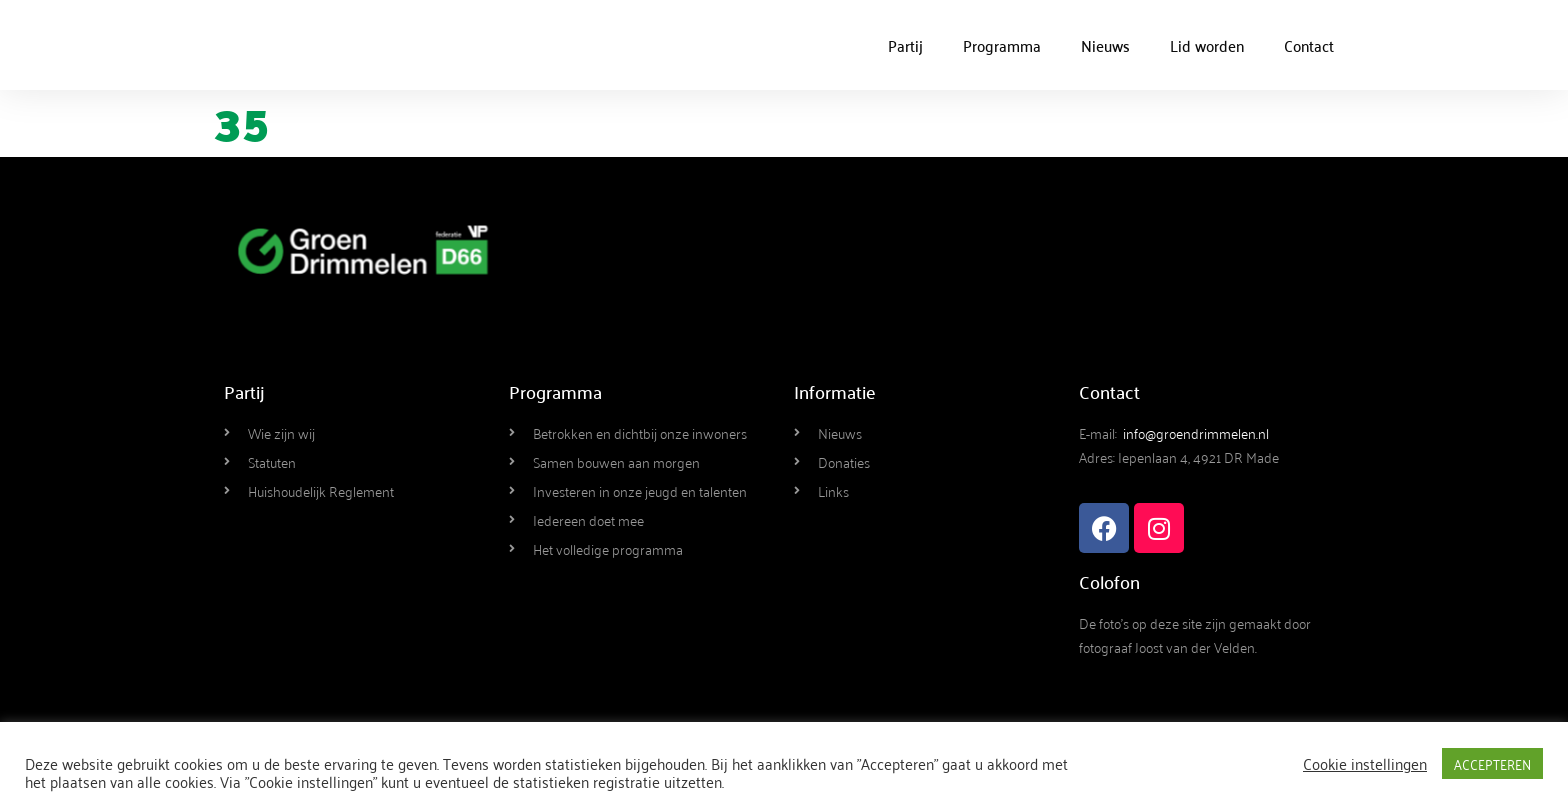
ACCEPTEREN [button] (1492, 763)
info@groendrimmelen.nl (1196, 432)
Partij (905, 45)
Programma (1002, 45)
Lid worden (1207, 45)
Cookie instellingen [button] (1365, 763)
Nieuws (1105, 45)
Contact (1309, 45)
